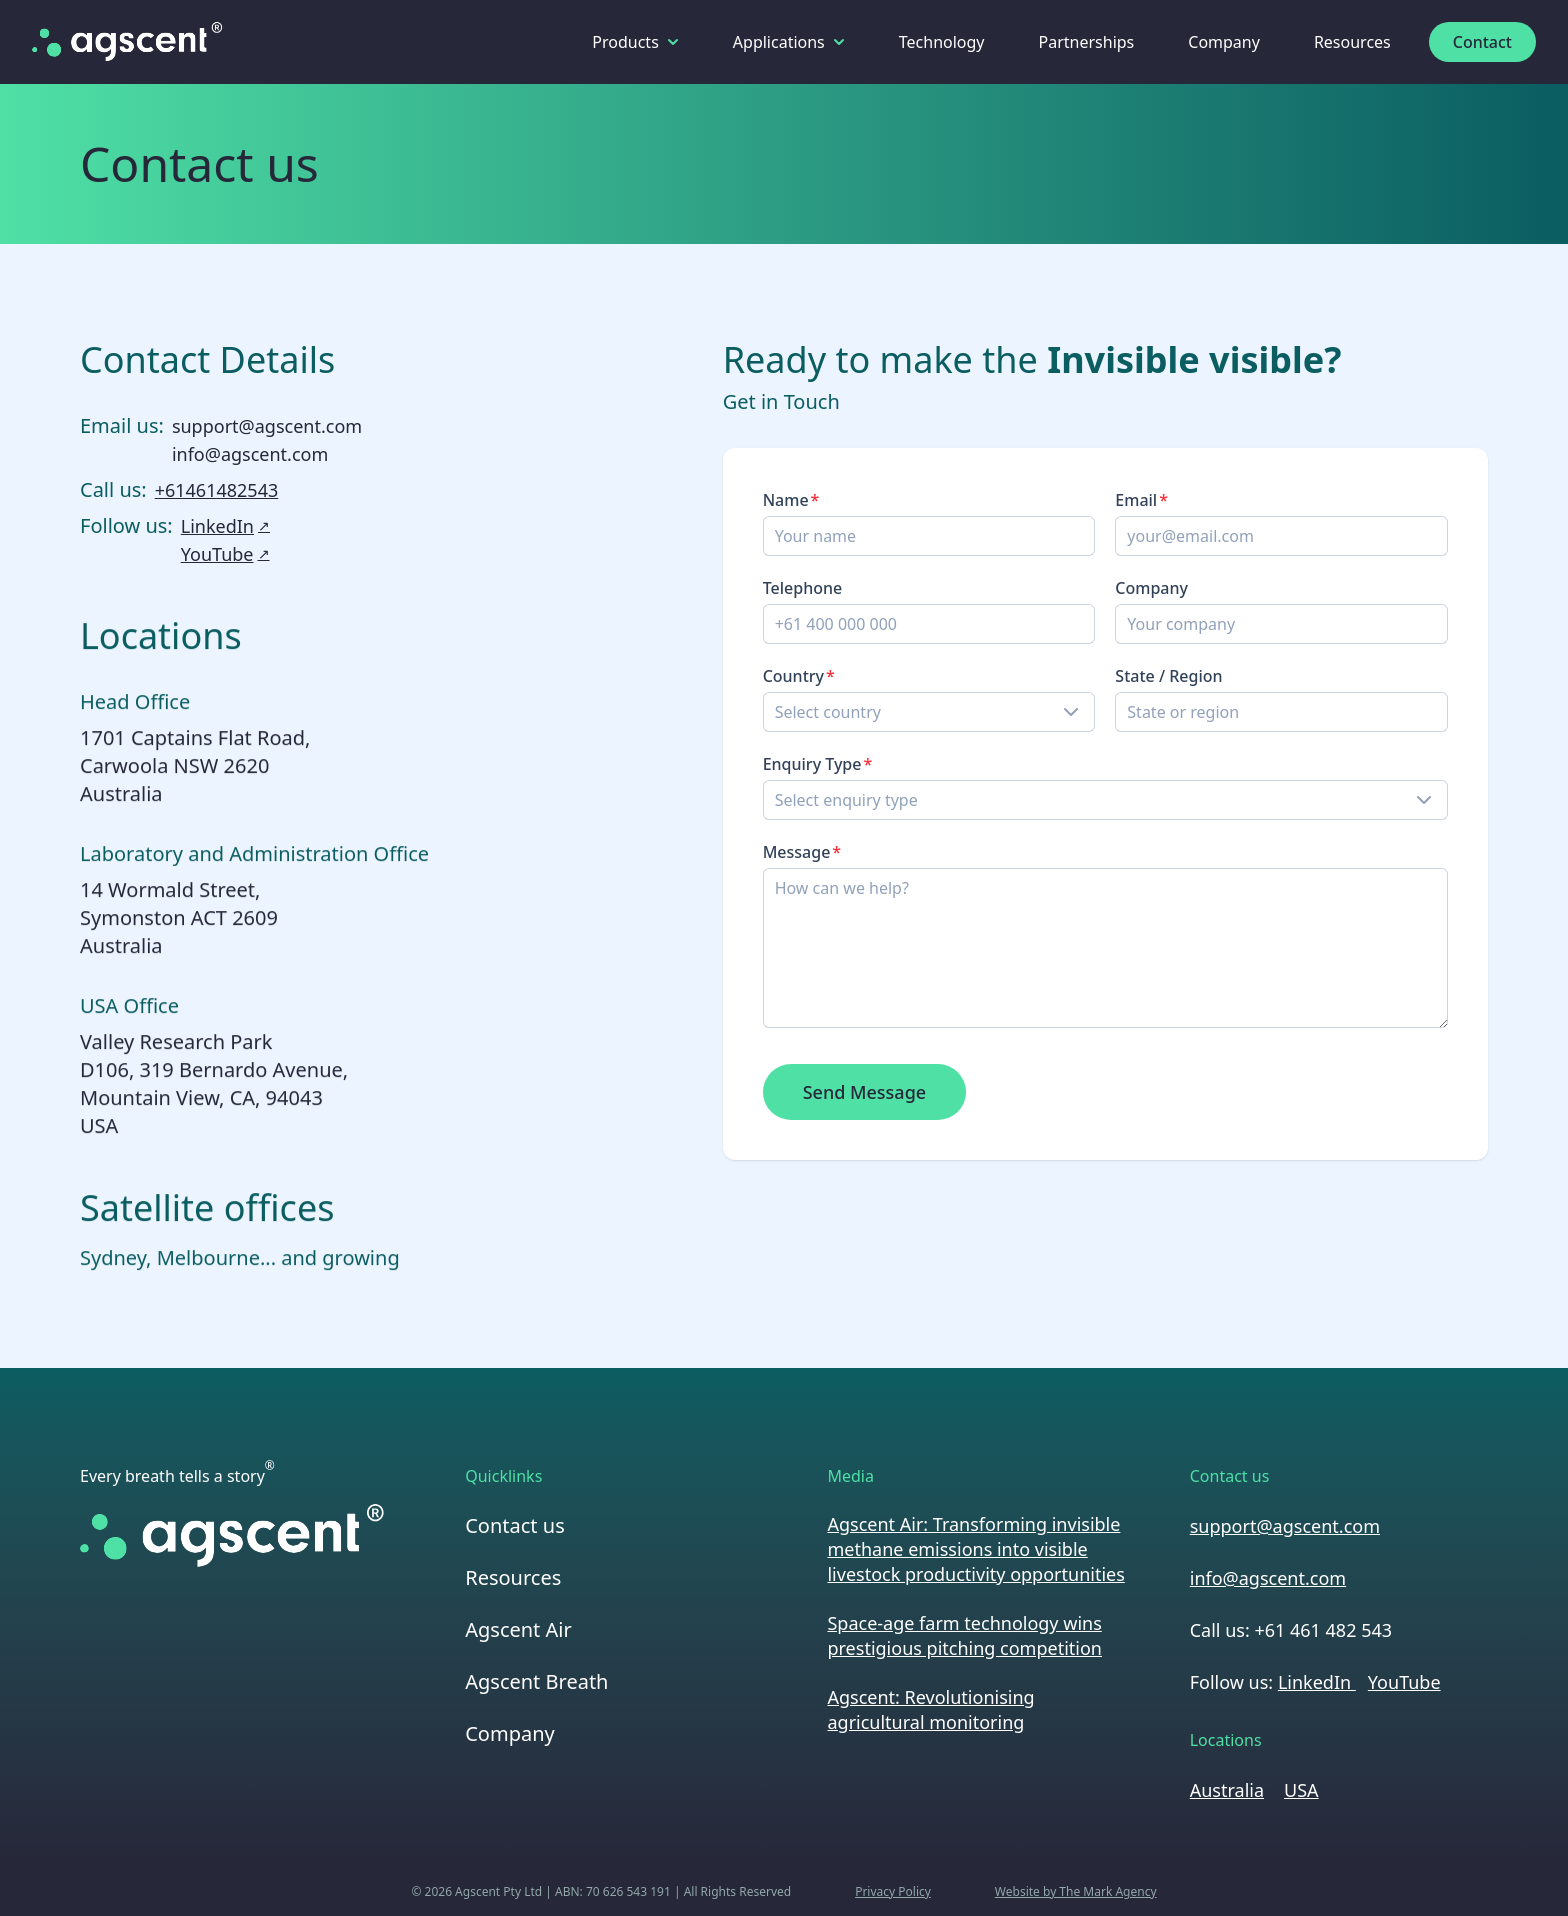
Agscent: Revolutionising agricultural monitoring (930, 1709)
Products (635, 42)
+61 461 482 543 (1323, 1630)
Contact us (515, 1525)
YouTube (225, 555)
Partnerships (1087, 42)
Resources (1352, 42)
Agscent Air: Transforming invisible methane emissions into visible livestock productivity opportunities (975, 1549)
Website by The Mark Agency (1076, 1892)
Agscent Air (518, 1629)
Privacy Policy (893, 1892)
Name (787, 500)
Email (1137, 500)
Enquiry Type (813, 764)
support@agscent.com (267, 427)
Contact (1482, 42)
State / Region (1169, 676)
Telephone (804, 588)
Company (1224, 42)
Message (798, 852)
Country (794, 676)
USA (1301, 1790)
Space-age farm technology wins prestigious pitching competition (964, 1635)
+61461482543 (217, 491)
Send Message (866, 1092)
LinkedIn (225, 527)
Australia (1227, 1790)
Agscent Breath (536, 1681)
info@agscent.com (250, 455)
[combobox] (930, 712)
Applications (789, 42)
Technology (942, 42)
